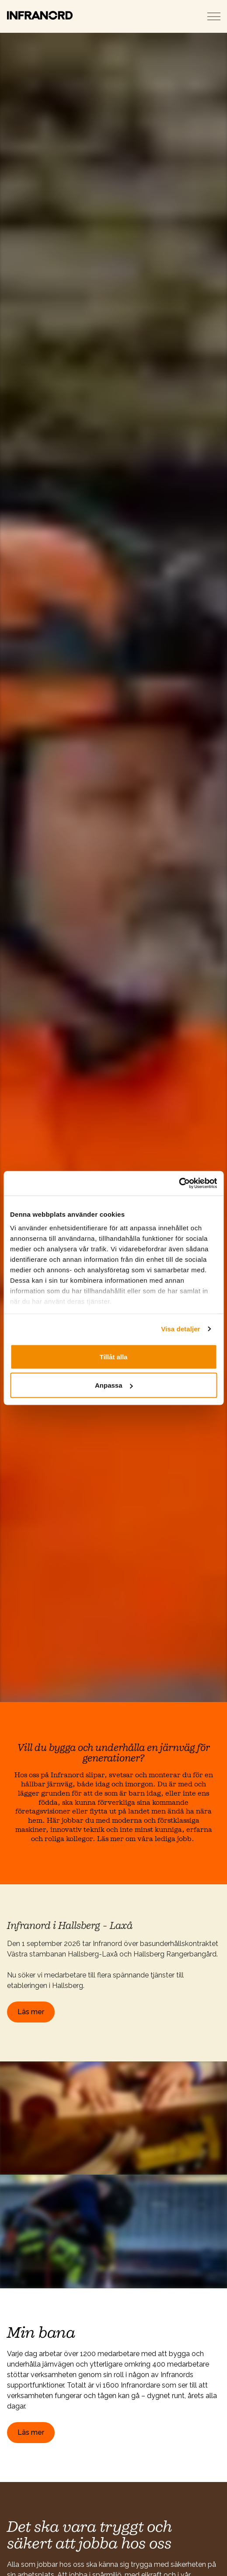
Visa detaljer (180, 1329)
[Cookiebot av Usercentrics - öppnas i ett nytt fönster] (178, 1183)
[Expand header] (214, 16)
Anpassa (114, 1385)
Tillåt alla (114, 1356)
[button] (113, 2118)
